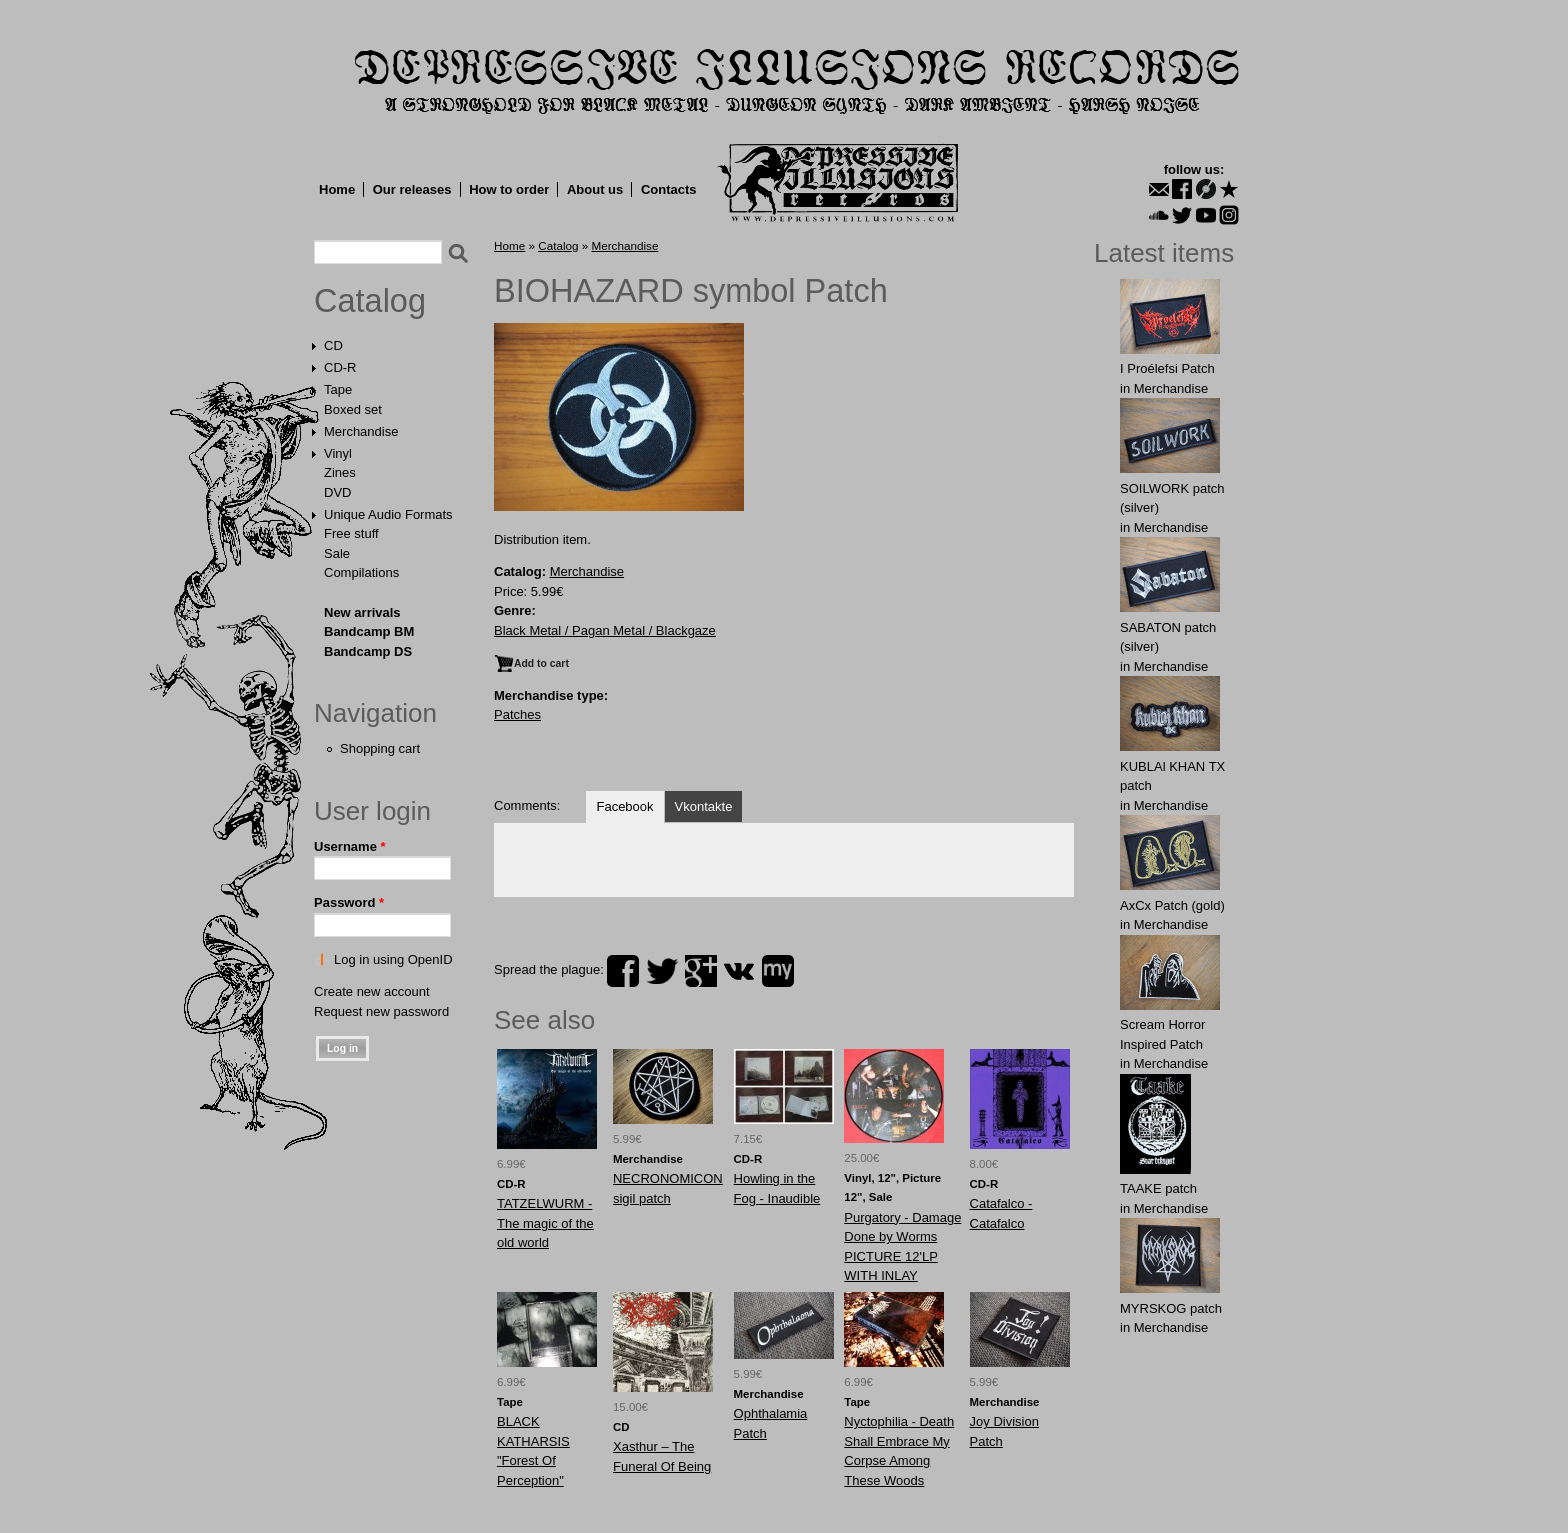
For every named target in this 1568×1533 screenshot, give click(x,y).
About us (595, 189)
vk (739, 971)
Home (337, 189)
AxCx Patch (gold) (1172, 905)
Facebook (624, 806)
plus (701, 971)
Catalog (370, 301)
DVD (337, 492)
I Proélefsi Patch (1167, 368)
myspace (778, 971)
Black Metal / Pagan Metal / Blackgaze (605, 630)
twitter (662, 971)
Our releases (412, 189)
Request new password (381, 1011)
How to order (509, 189)
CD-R (340, 367)
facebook (623, 971)
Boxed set (353, 409)
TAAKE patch (1158, 1188)
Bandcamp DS (368, 651)
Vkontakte (704, 806)
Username (350, 846)
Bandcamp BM (369, 631)
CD (333, 345)
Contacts (669, 189)
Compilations (361, 572)
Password (349, 902)
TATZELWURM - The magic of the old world (545, 1223)
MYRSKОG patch (1171, 1308)
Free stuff (351, 533)
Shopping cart (380, 748)
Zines (340, 472)
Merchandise (361, 431)
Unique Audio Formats (388, 514)
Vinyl (338, 453)
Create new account (372, 991)
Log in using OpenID (393, 959)
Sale (337, 553)
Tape (338, 389)
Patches (517, 714)
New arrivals (362, 612)
